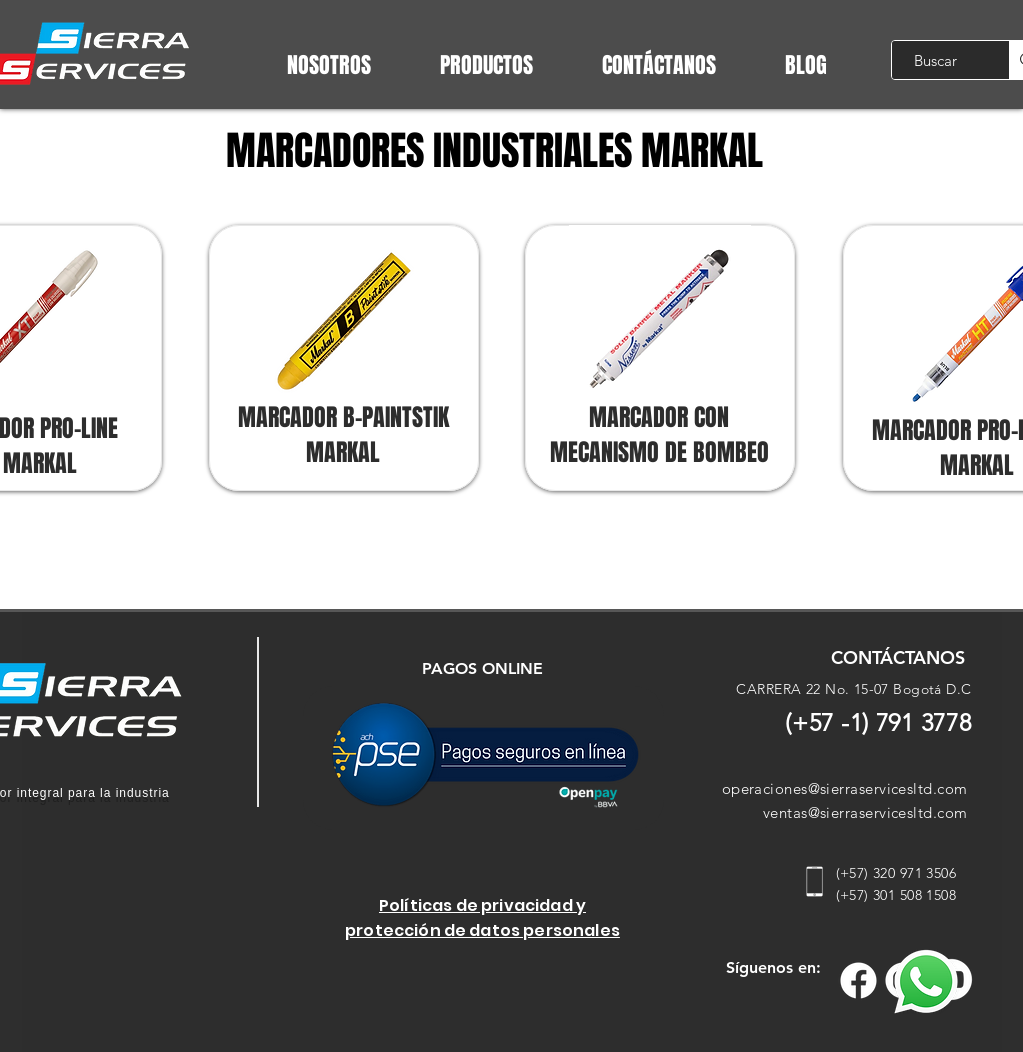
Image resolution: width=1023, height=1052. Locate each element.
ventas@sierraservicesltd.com (865, 812)
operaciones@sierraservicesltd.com (845, 788)
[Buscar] (935, 60)
